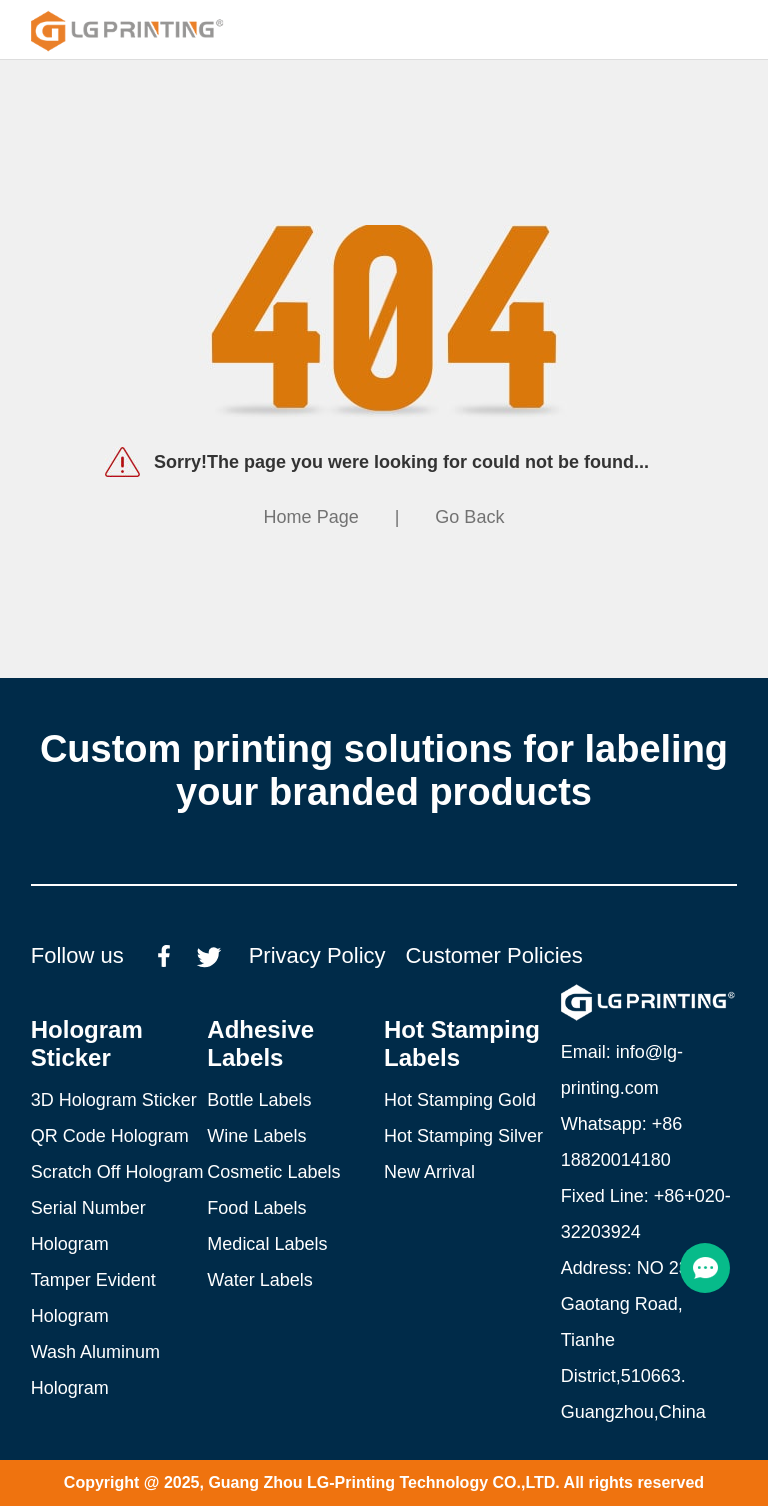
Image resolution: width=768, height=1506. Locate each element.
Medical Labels (267, 1244)
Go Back (469, 517)
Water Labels (259, 1280)
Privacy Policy (317, 955)
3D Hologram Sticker (114, 1100)
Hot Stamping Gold (460, 1100)
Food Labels (256, 1208)
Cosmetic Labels (273, 1172)
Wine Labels (256, 1136)
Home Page (311, 517)
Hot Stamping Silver (463, 1136)
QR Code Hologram (110, 1136)
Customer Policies (494, 955)
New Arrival (429, 1172)
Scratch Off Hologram (117, 1172)
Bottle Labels (259, 1100)
